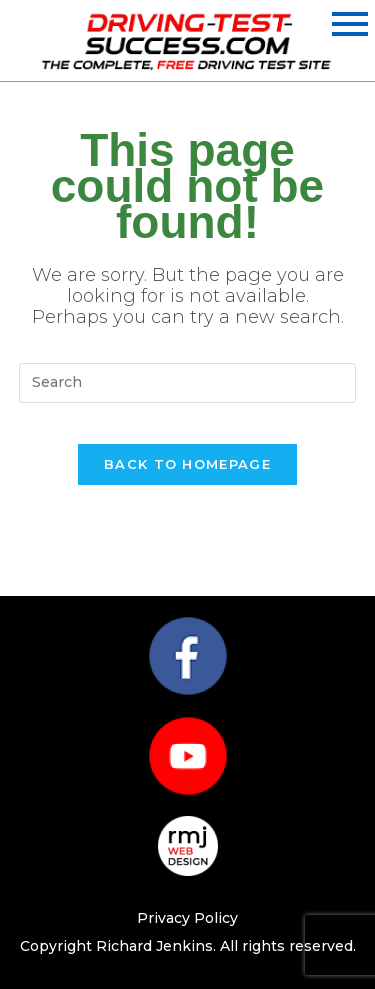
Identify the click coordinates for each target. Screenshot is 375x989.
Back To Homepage (187, 464)
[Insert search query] (188, 383)
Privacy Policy (187, 918)
